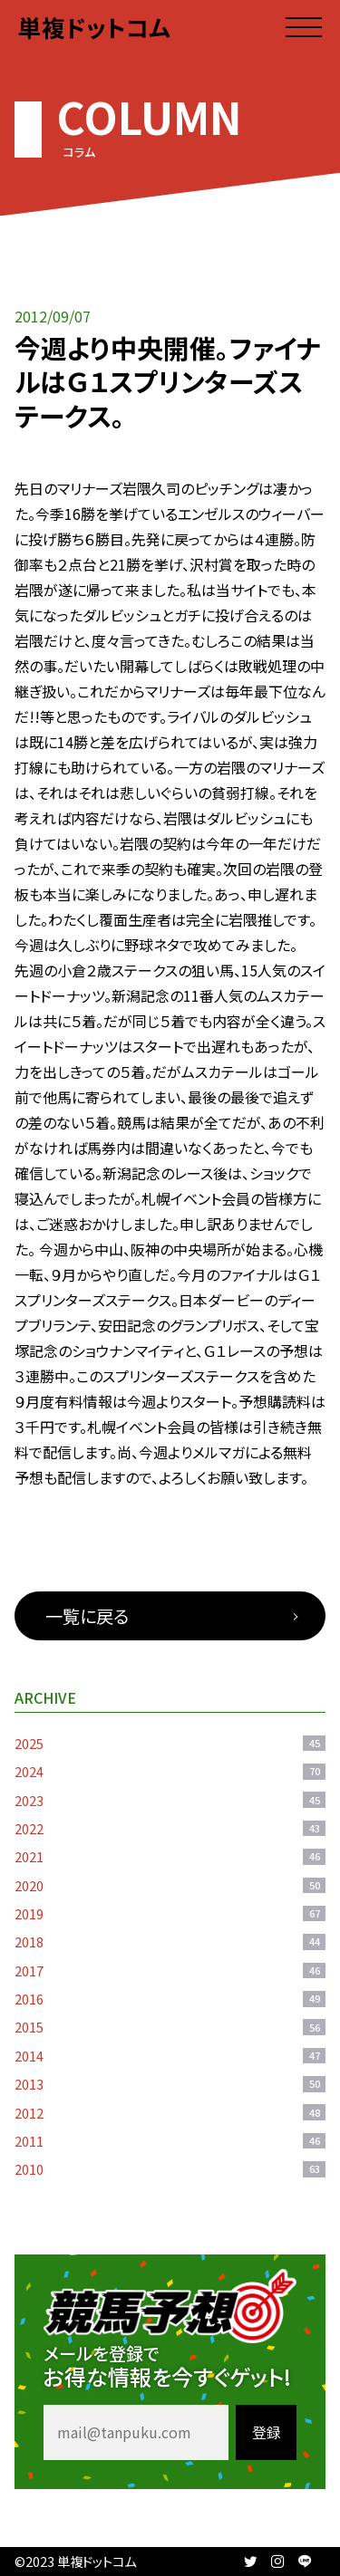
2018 (170, 1941)
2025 (170, 1743)
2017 (170, 1970)
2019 (170, 1913)
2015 (170, 2026)
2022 (170, 1828)
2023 (170, 1800)
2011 (170, 2140)
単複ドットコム (94, 26)
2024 (170, 1771)
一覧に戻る (87, 1616)
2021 (170, 1856)
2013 (170, 2083)
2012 (170, 2112)
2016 (170, 1998)
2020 (170, 1885)
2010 (170, 2168)
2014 (170, 2055)
